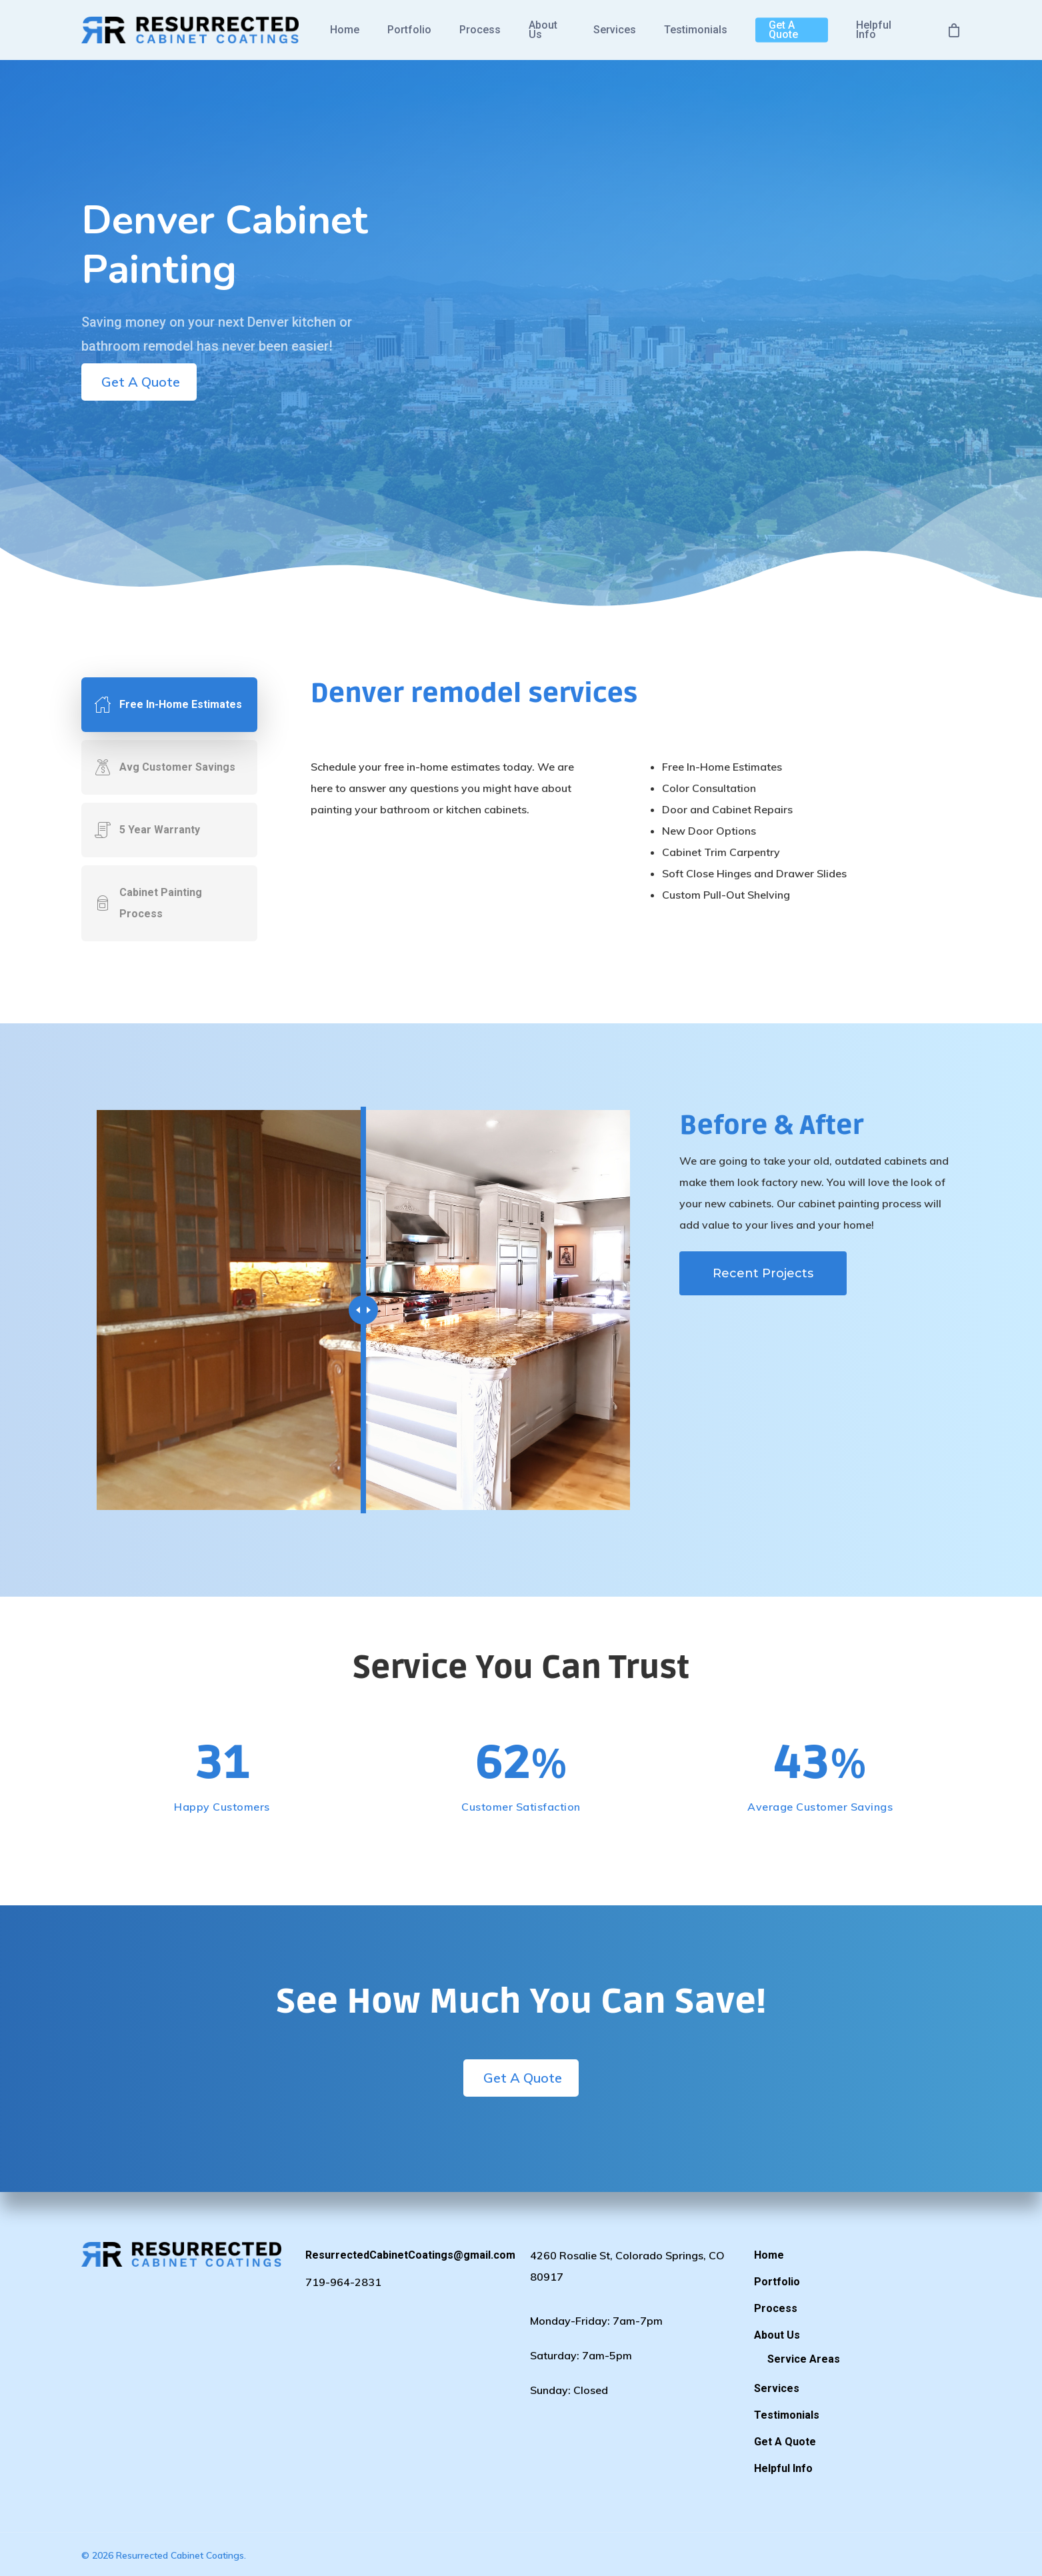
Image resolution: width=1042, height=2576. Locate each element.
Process (480, 30)
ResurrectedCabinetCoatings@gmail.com (408, 2255)
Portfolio (409, 30)
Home (344, 30)
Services (614, 30)
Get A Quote (783, 30)
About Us (543, 30)
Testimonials (695, 30)
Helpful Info (873, 30)
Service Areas (803, 2359)
